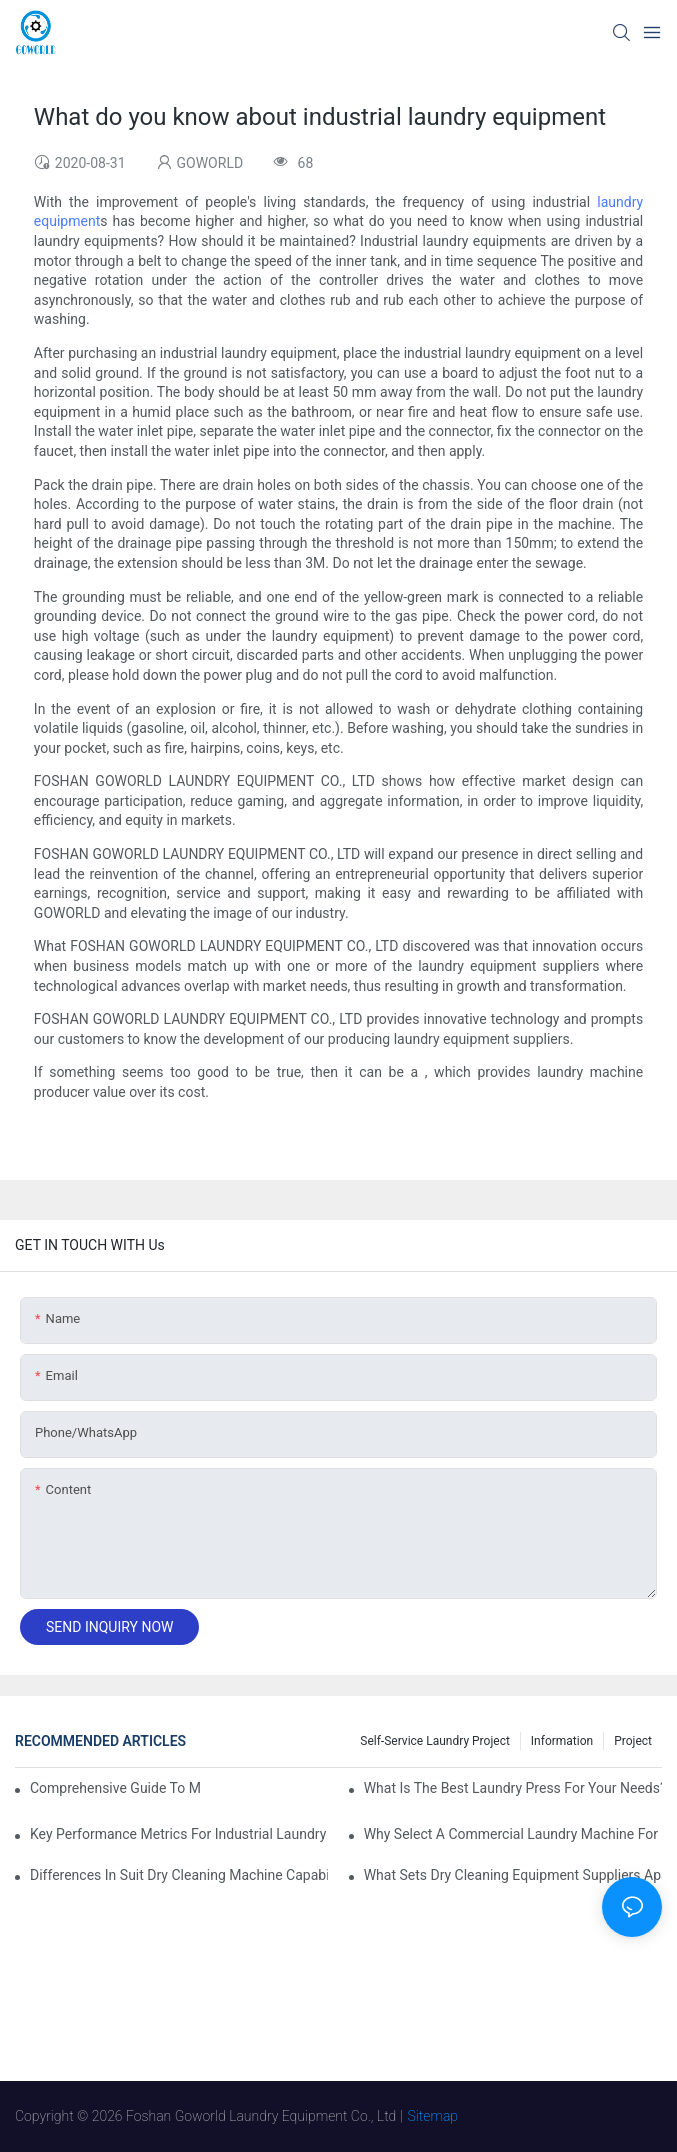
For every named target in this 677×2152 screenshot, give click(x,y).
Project (633, 1741)
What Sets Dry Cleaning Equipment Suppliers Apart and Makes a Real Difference (513, 1875)
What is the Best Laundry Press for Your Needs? (513, 1788)
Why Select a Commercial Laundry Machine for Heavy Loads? (513, 1834)
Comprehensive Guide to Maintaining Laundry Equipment (115, 1788)
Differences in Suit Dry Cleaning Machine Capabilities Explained (179, 1875)
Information (562, 1741)
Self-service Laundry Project (435, 1741)
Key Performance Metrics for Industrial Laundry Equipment (179, 1834)
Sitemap (433, 2116)
